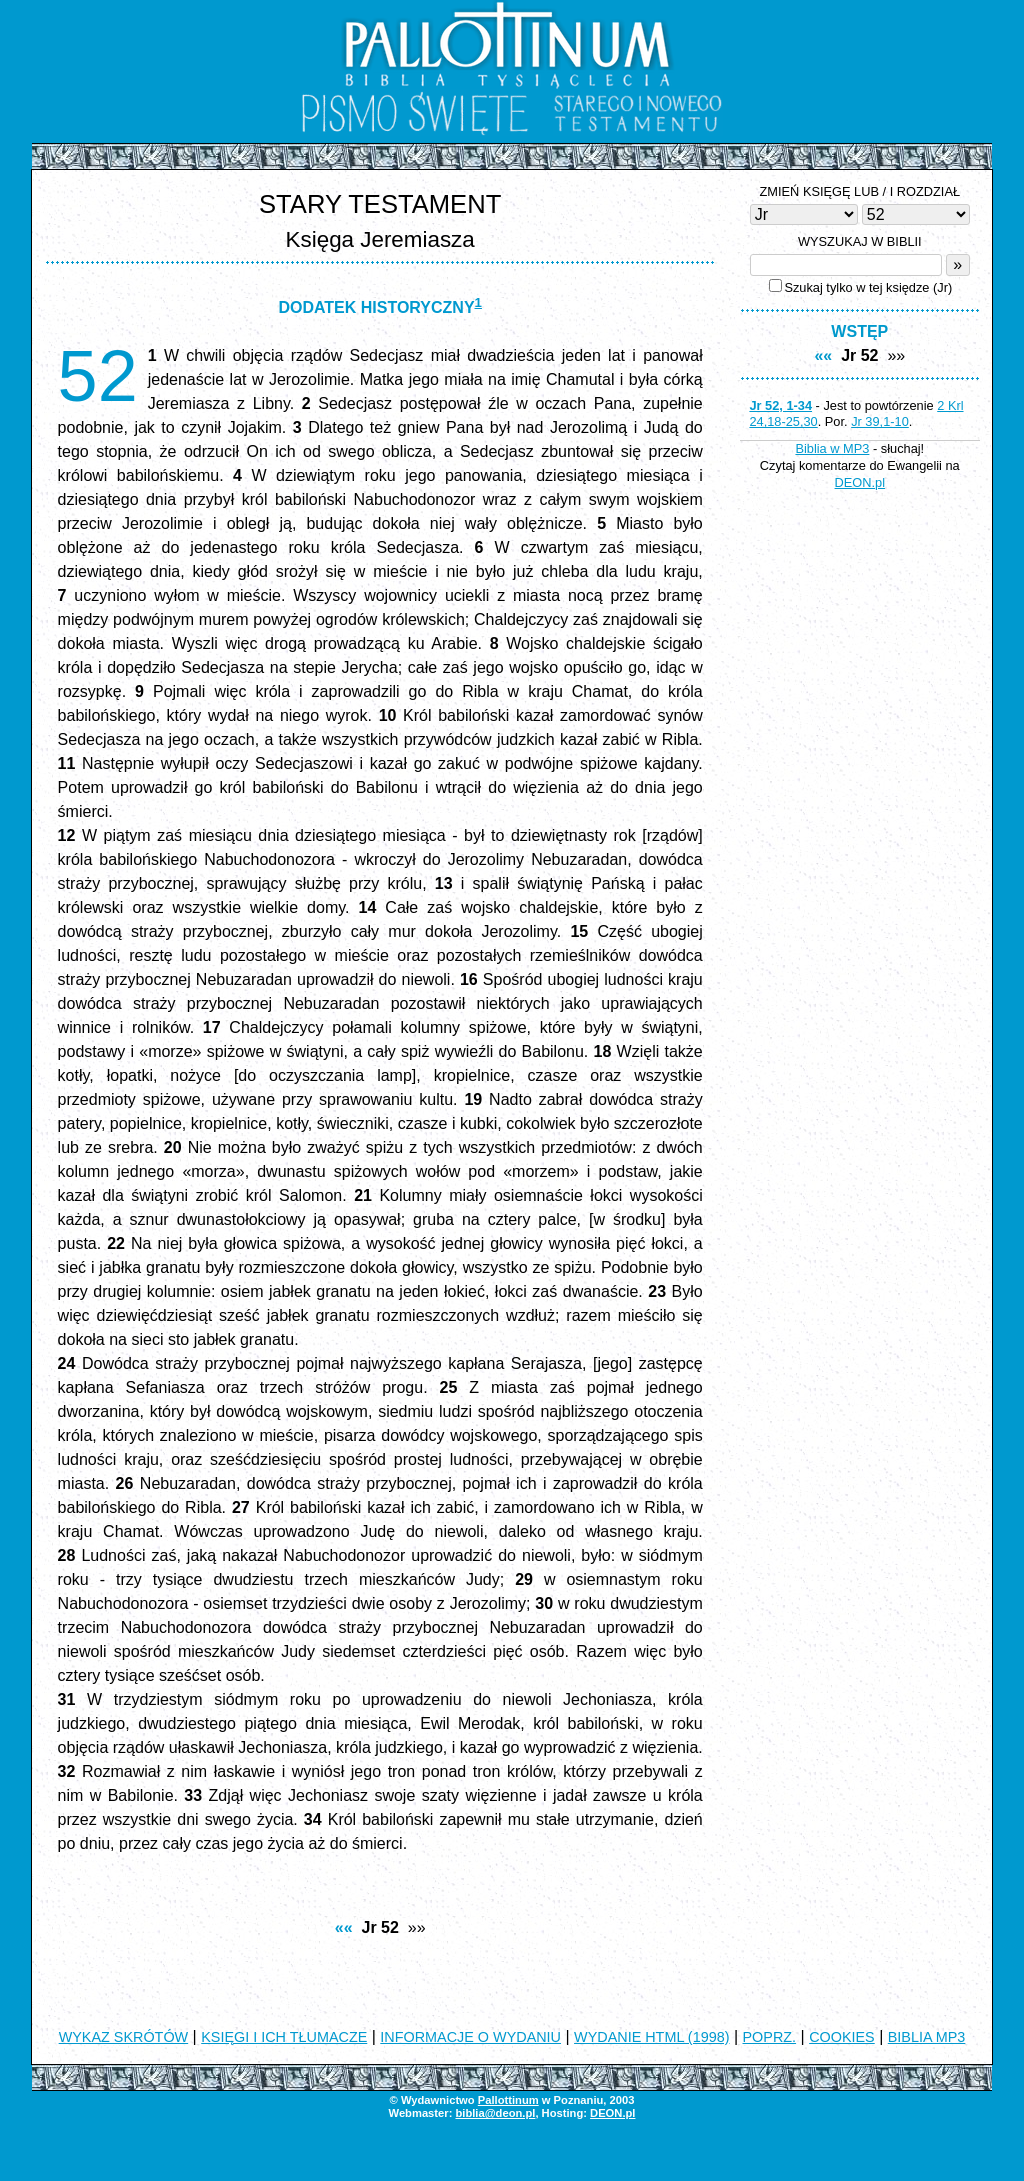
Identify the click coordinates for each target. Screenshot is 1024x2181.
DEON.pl (860, 482)
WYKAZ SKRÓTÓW (124, 2037)
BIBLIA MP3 (927, 2037)
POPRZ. (770, 2037)
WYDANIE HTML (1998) (651, 2037)
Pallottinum (508, 2100)
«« (344, 1927)
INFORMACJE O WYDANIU (470, 2037)
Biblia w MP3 (832, 448)
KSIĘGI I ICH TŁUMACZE (284, 2037)
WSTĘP (859, 331)
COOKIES (842, 2037)
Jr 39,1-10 (880, 421)
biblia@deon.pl (495, 2113)
